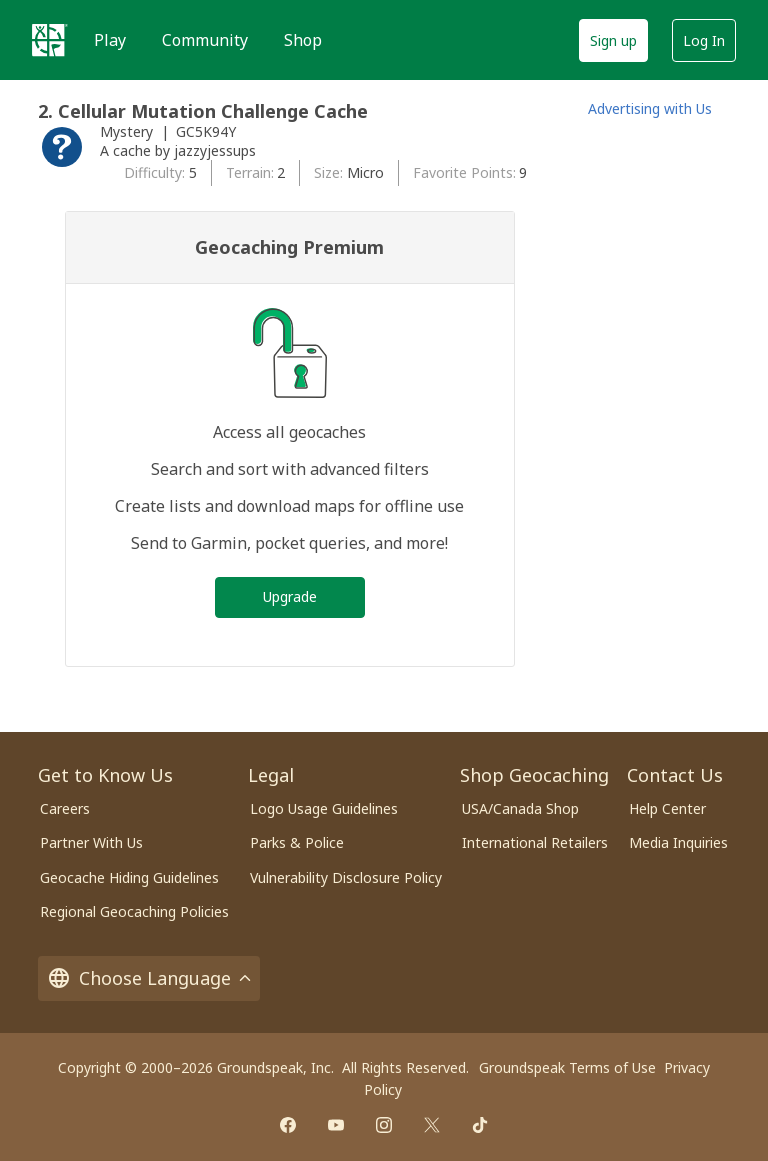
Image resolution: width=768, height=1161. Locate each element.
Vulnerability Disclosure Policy (346, 877)
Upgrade (290, 596)
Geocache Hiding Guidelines (129, 877)
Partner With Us (91, 842)
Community (205, 40)
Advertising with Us (650, 108)
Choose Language (149, 978)
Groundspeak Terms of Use (567, 1067)
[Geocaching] (50, 40)
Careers (65, 808)
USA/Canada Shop (520, 808)
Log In (704, 40)
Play (110, 40)
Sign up (613, 40)
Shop (303, 40)
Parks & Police (297, 842)
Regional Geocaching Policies (134, 911)
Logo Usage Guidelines (324, 808)
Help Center (667, 808)
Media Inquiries (678, 842)
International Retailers (535, 842)
